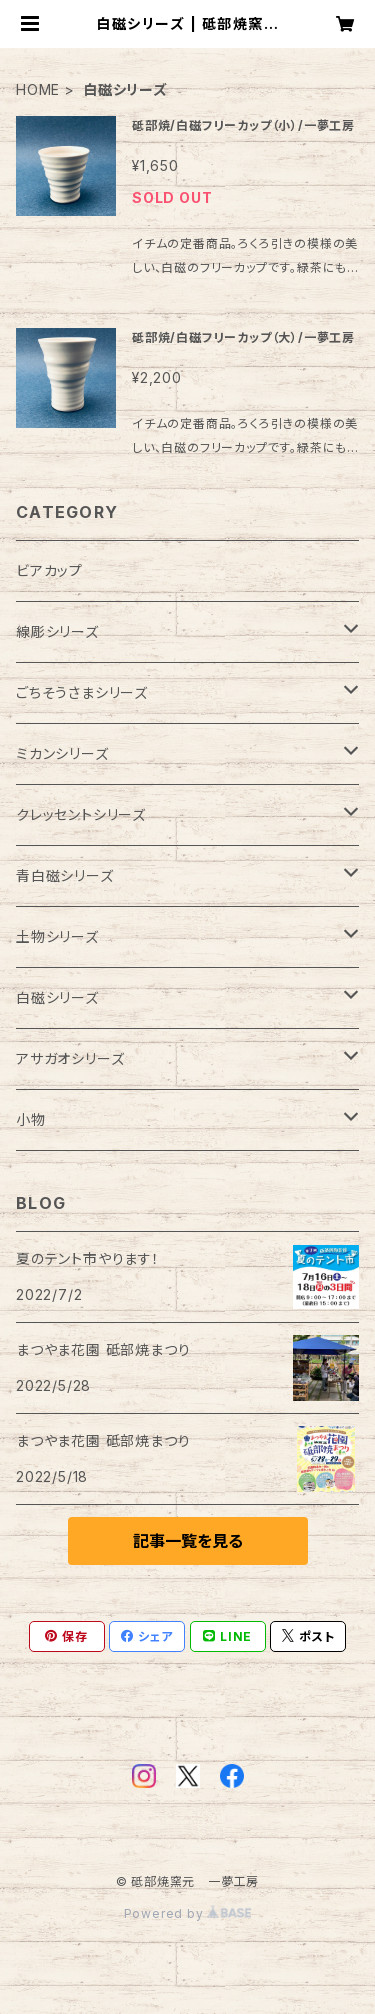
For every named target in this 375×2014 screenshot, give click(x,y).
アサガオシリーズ (70, 1058)
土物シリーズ (57, 936)
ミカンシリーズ (62, 753)
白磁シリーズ (57, 997)
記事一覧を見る (188, 1541)
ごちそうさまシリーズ (82, 692)
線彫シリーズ (57, 631)
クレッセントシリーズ (81, 814)
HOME (38, 89)
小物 (31, 1119)
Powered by (188, 1913)
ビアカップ (49, 570)
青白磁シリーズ (65, 875)
